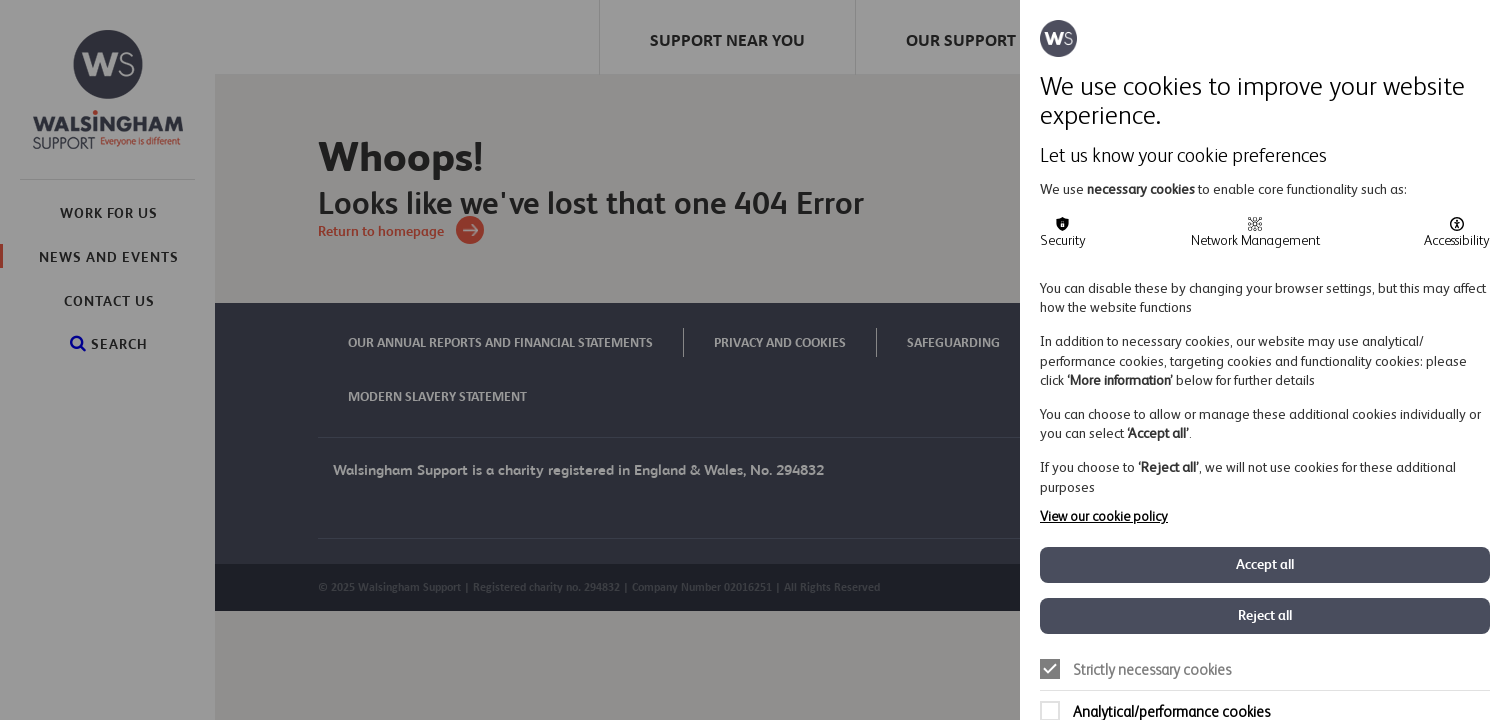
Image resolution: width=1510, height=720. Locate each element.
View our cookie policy (1104, 516)
